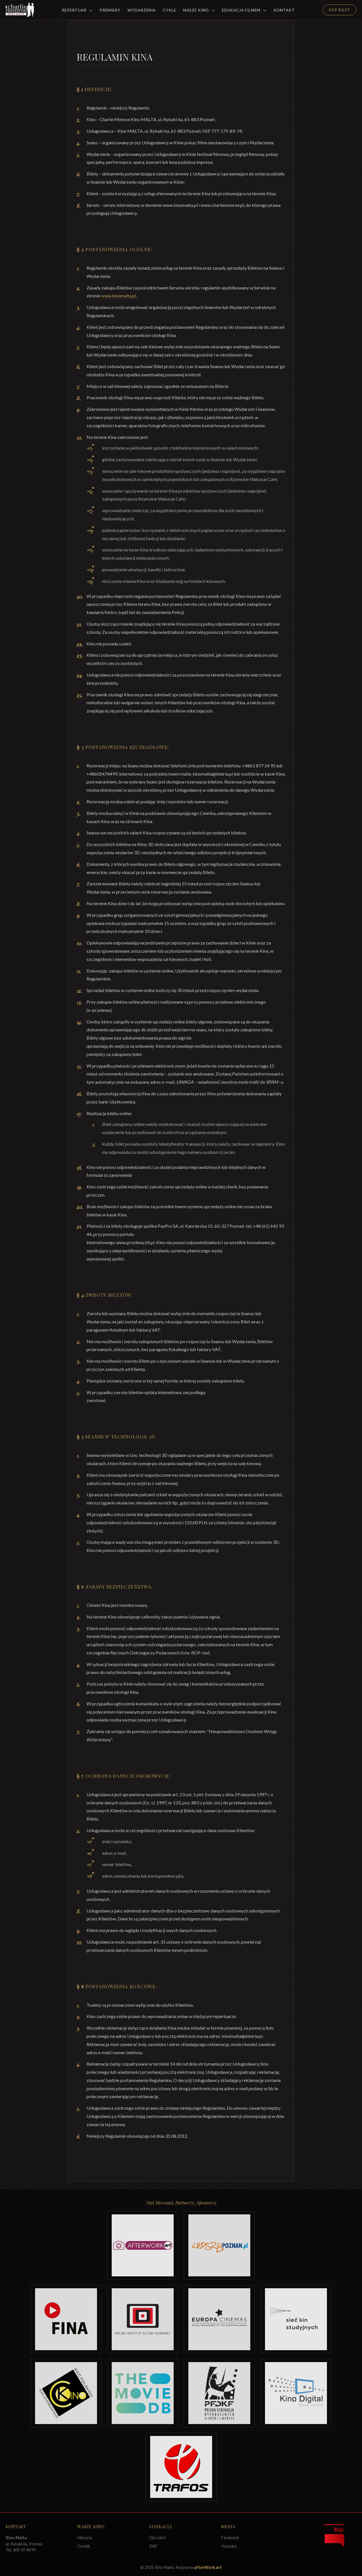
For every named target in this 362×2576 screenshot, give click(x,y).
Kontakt (284, 10)
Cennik (83, 2546)
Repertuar (77, 10)
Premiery (110, 10)
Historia (84, 2537)
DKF (153, 2546)
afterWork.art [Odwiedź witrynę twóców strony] (208, 2567)
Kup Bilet (339, 10)
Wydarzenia (142, 10)
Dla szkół (157, 2537)
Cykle (169, 10)
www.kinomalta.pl (118, 295)
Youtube (229, 2546)
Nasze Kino (199, 10)
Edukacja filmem (244, 10)
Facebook (230, 2537)
